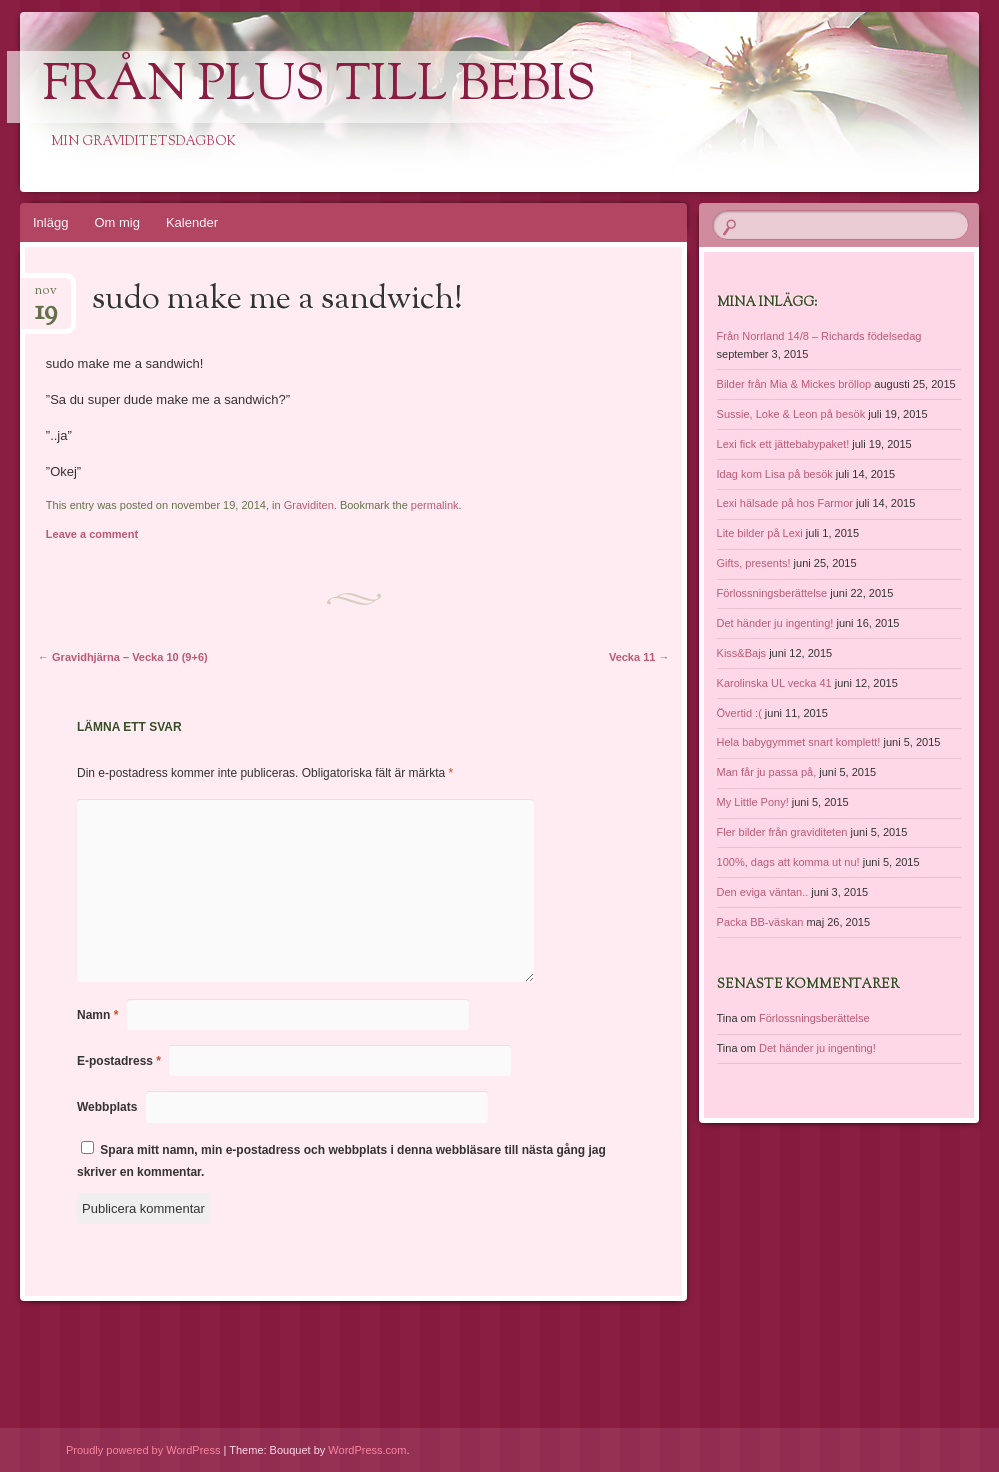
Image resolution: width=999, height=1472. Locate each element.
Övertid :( (739, 713)
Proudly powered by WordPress (143, 1450)
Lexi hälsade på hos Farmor (785, 503)
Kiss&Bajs (742, 653)
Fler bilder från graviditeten (782, 832)
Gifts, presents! (754, 563)
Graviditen (309, 505)
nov (46, 296)
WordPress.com (367, 1450)
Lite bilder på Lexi (760, 533)
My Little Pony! (753, 802)
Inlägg (50, 222)
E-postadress (119, 1061)
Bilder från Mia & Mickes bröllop (794, 384)
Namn (97, 1015)
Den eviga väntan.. (763, 892)
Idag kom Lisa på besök (775, 474)
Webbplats (107, 1107)
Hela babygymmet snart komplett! (799, 742)
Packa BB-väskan (760, 922)
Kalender (192, 222)
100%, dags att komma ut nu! (788, 862)
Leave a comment (92, 534)
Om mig (117, 222)
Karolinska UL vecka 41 (774, 683)
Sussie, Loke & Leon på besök (791, 414)
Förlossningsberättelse (772, 593)
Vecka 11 (639, 657)
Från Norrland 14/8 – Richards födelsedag (819, 336)
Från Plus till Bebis (319, 87)
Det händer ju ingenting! (775, 623)
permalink (435, 505)
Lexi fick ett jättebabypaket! (783, 444)
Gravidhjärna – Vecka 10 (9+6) (123, 657)
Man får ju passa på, (767, 772)
